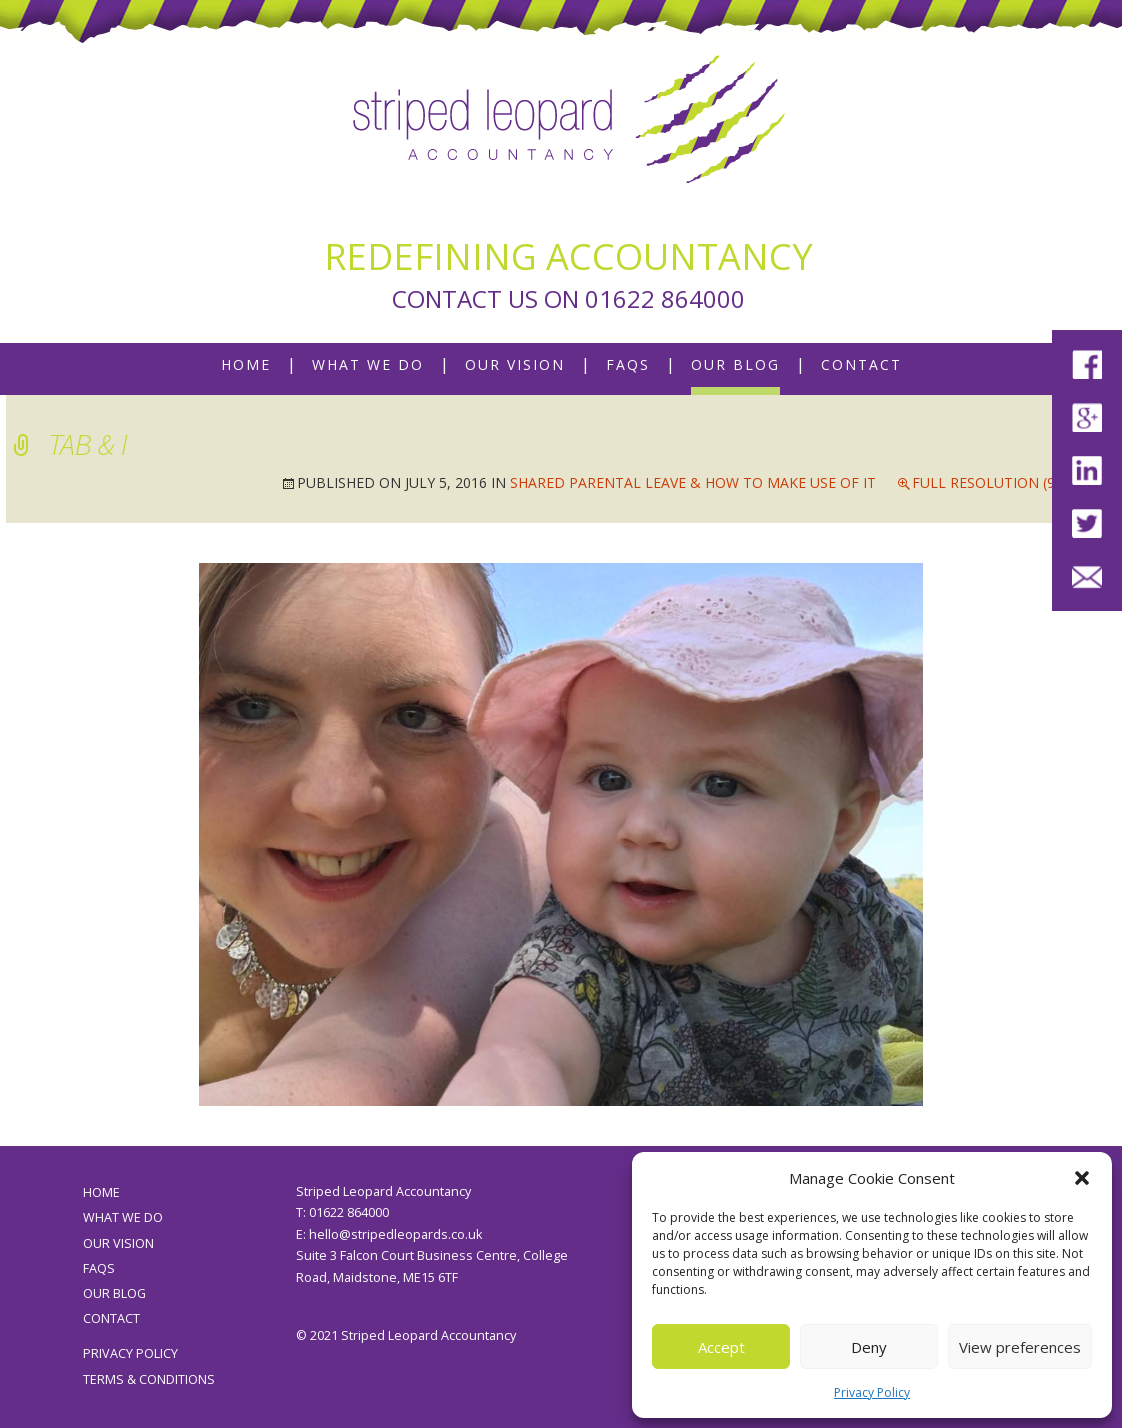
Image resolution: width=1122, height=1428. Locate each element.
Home (246, 364)
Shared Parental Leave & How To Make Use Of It (693, 482)
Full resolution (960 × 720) (1014, 482)
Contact (861, 364)
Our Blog (735, 364)
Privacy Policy (872, 1392)
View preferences (1020, 1347)
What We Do (368, 364)
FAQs (628, 364)
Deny (869, 1347)
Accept (721, 1347)
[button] (1082, 1178)
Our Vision (515, 364)
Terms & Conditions (149, 1379)
